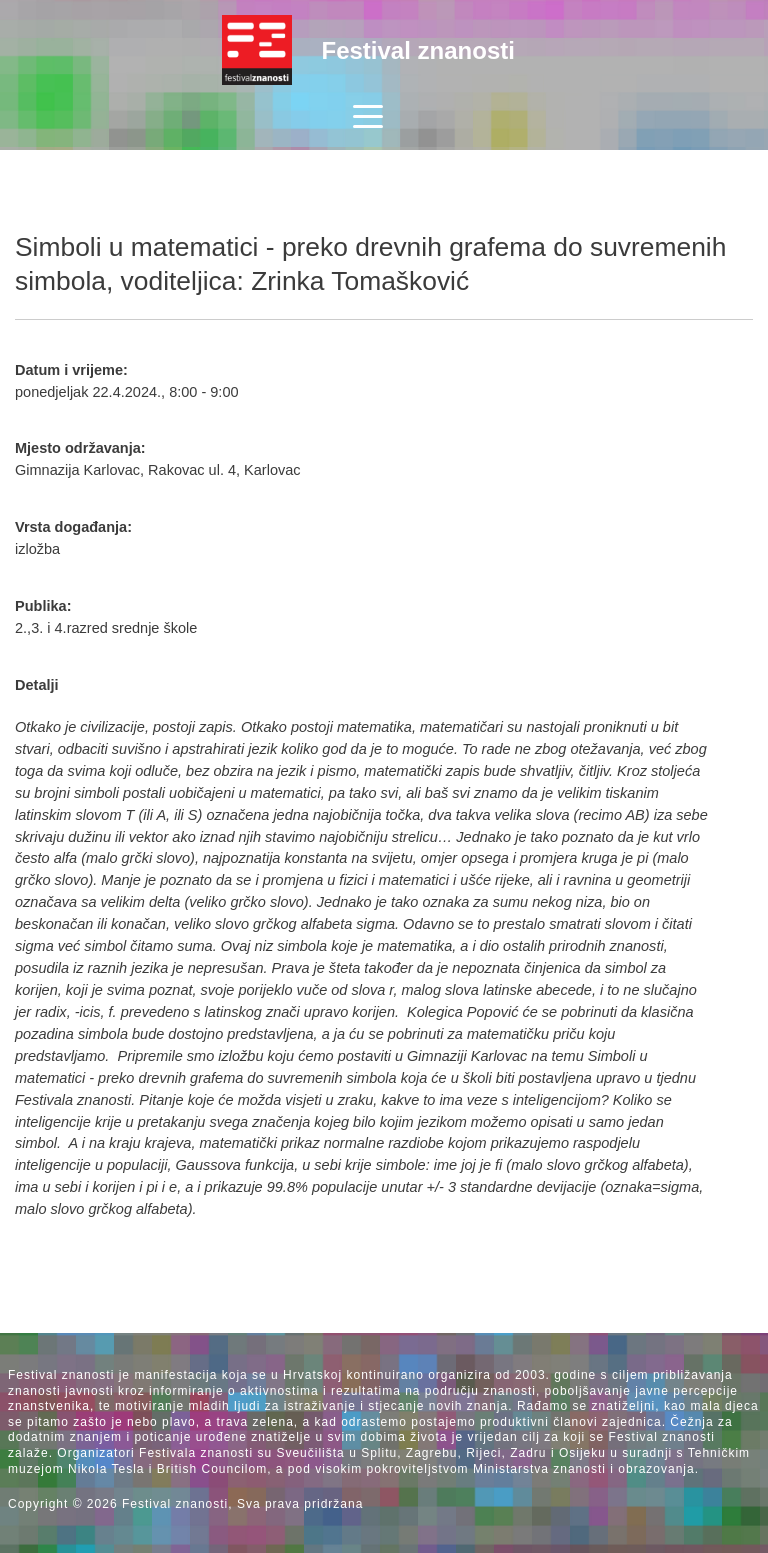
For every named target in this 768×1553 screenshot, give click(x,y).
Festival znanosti (418, 50)
